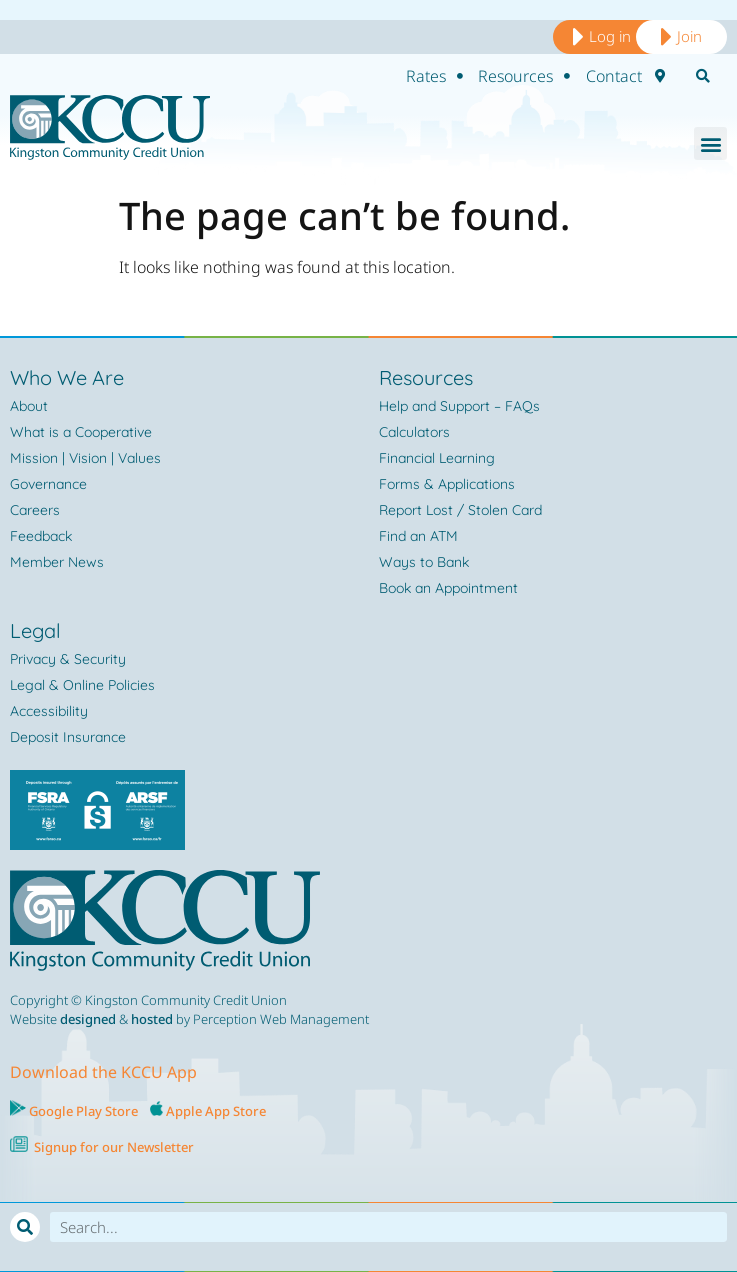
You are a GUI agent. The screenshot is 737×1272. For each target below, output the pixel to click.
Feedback (41, 536)
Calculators (414, 432)
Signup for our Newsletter (114, 1147)
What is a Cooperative (81, 432)
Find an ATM (418, 536)
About (29, 406)
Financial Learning (437, 458)
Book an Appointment (448, 588)
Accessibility (49, 711)
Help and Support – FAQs (459, 406)
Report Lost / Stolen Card (460, 510)
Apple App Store (216, 1111)
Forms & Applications (447, 484)
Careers (35, 510)
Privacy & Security (68, 659)
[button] (710, 143)
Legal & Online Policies (82, 685)
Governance (48, 484)
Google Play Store (82, 1111)
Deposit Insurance (68, 737)
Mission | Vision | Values (85, 458)
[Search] (25, 1227)
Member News (57, 562)
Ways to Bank (424, 562)
